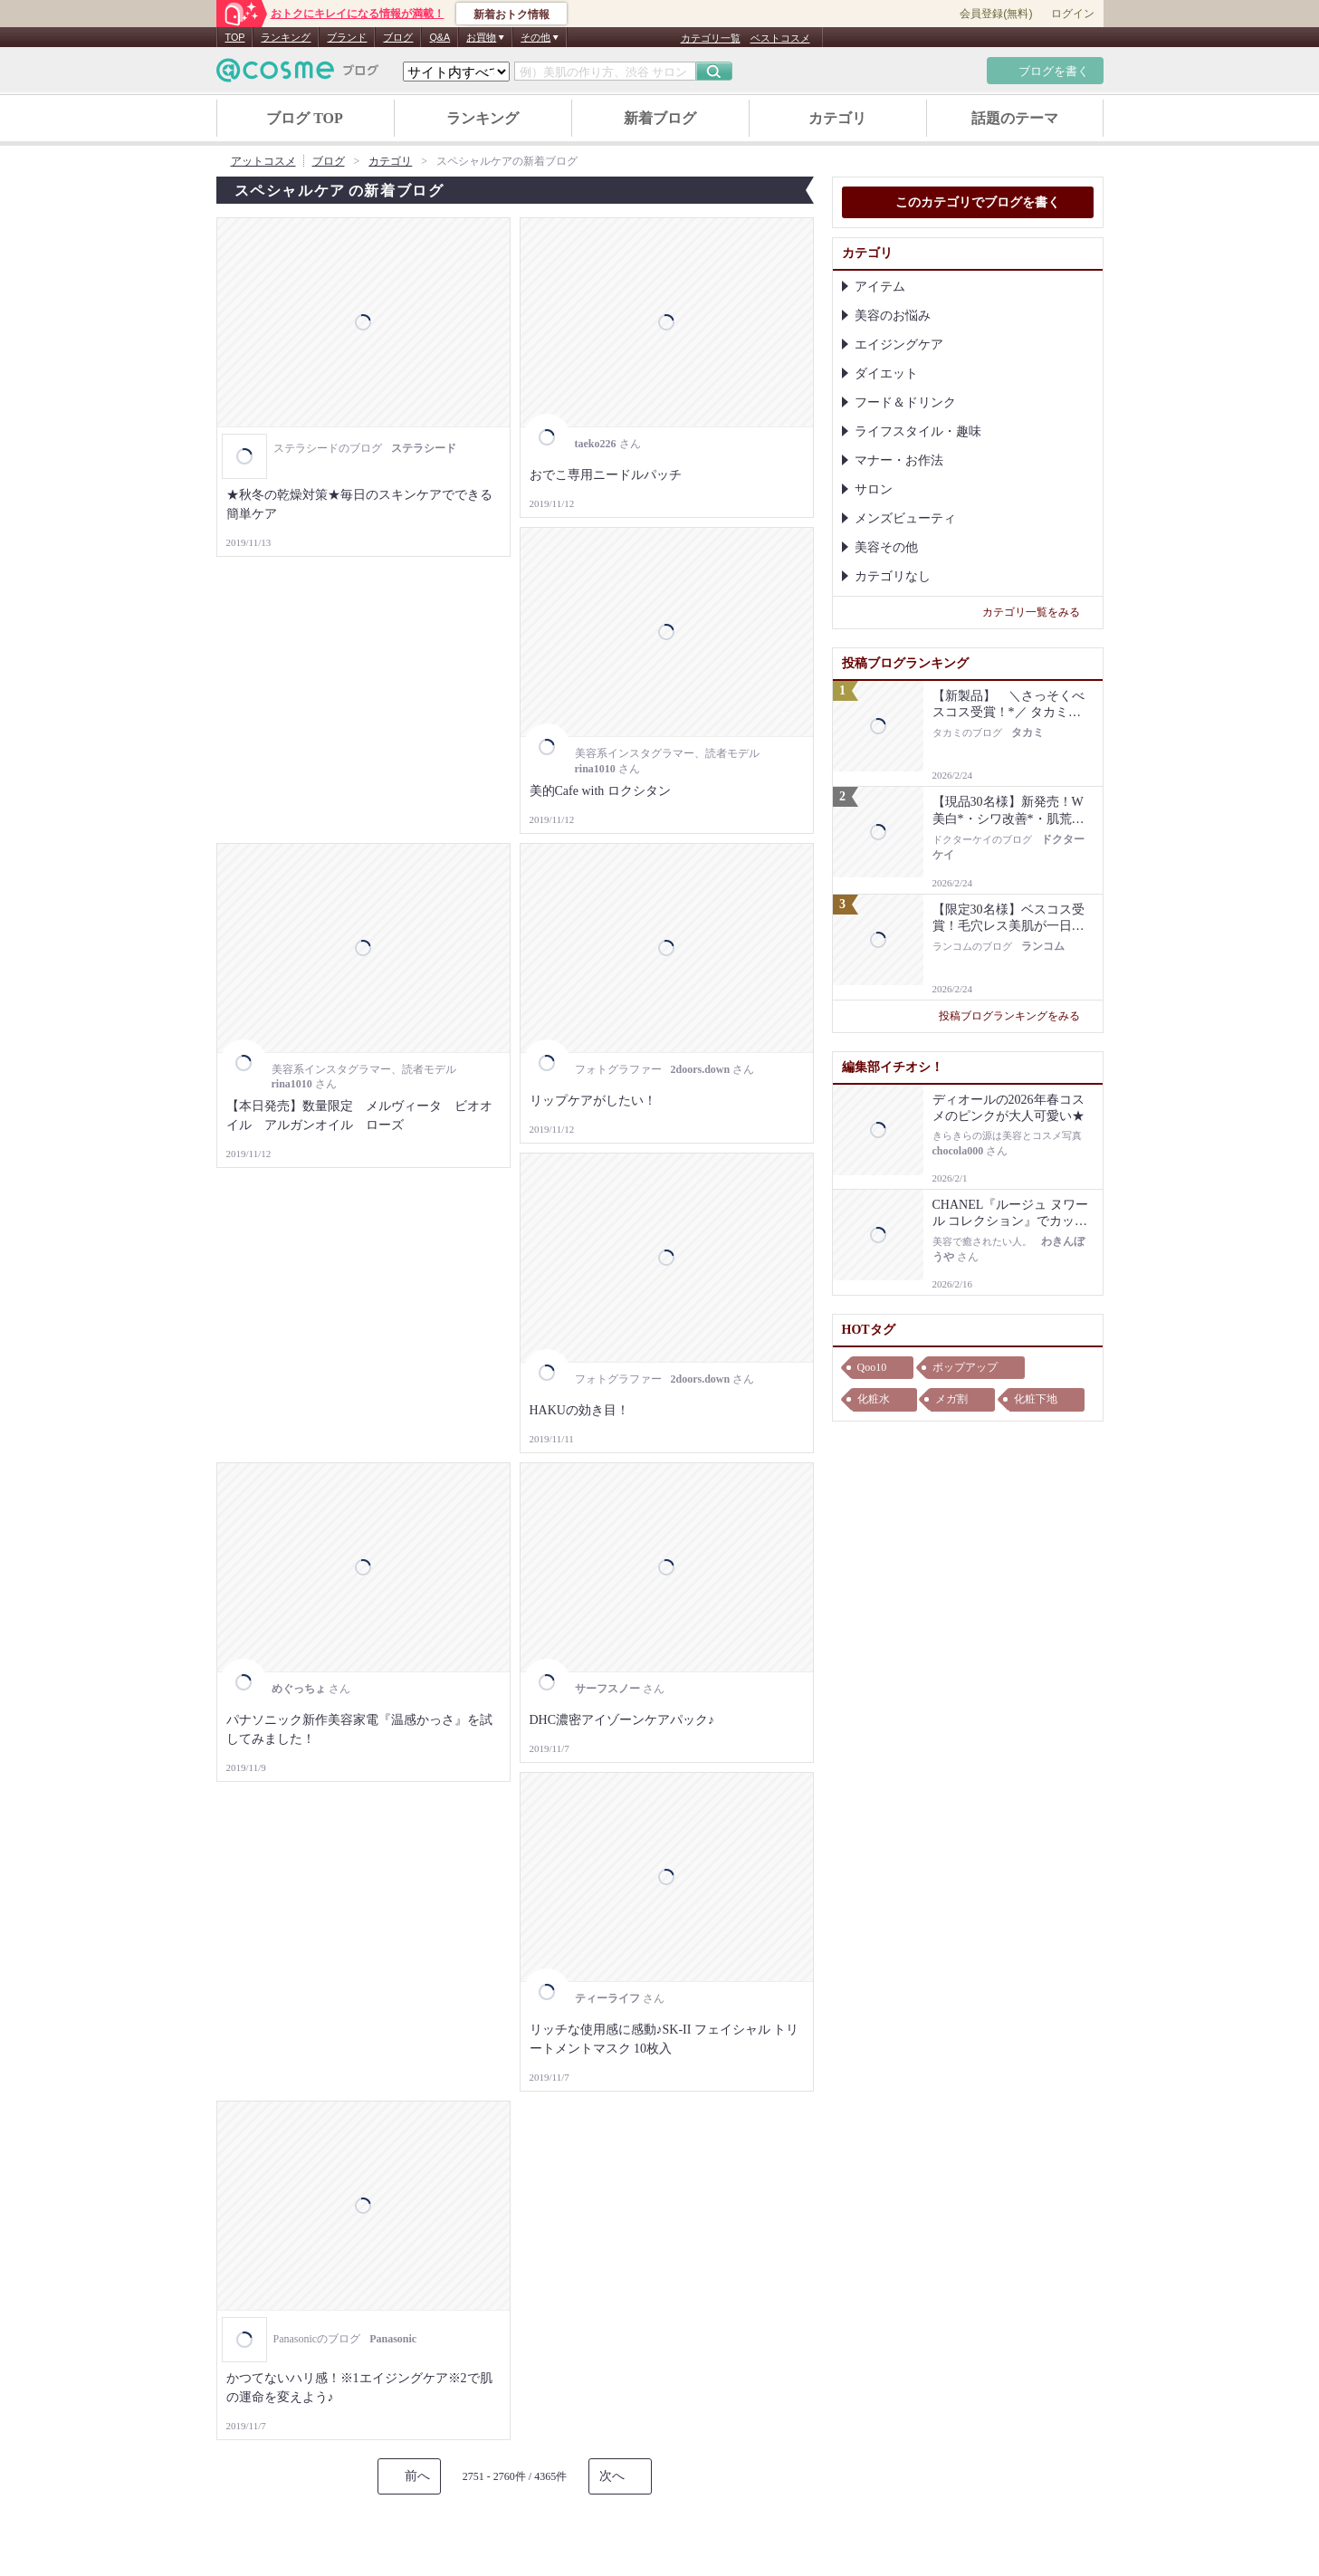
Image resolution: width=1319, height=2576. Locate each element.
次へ (612, 2476)
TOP (235, 37)
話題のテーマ (1014, 118)
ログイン (1072, 13)
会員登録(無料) (996, 13)
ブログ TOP (304, 118)
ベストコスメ (780, 38)
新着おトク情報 (511, 14)
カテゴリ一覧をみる (1038, 612)
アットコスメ (263, 161)
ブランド (347, 37)
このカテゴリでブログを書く (967, 204)
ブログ (398, 37)
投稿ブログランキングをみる (1016, 1016)
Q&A (439, 37)
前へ (417, 2476)
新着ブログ (660, 118)
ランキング (286, 37)
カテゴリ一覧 (711, 38)
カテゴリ (837, 118)
